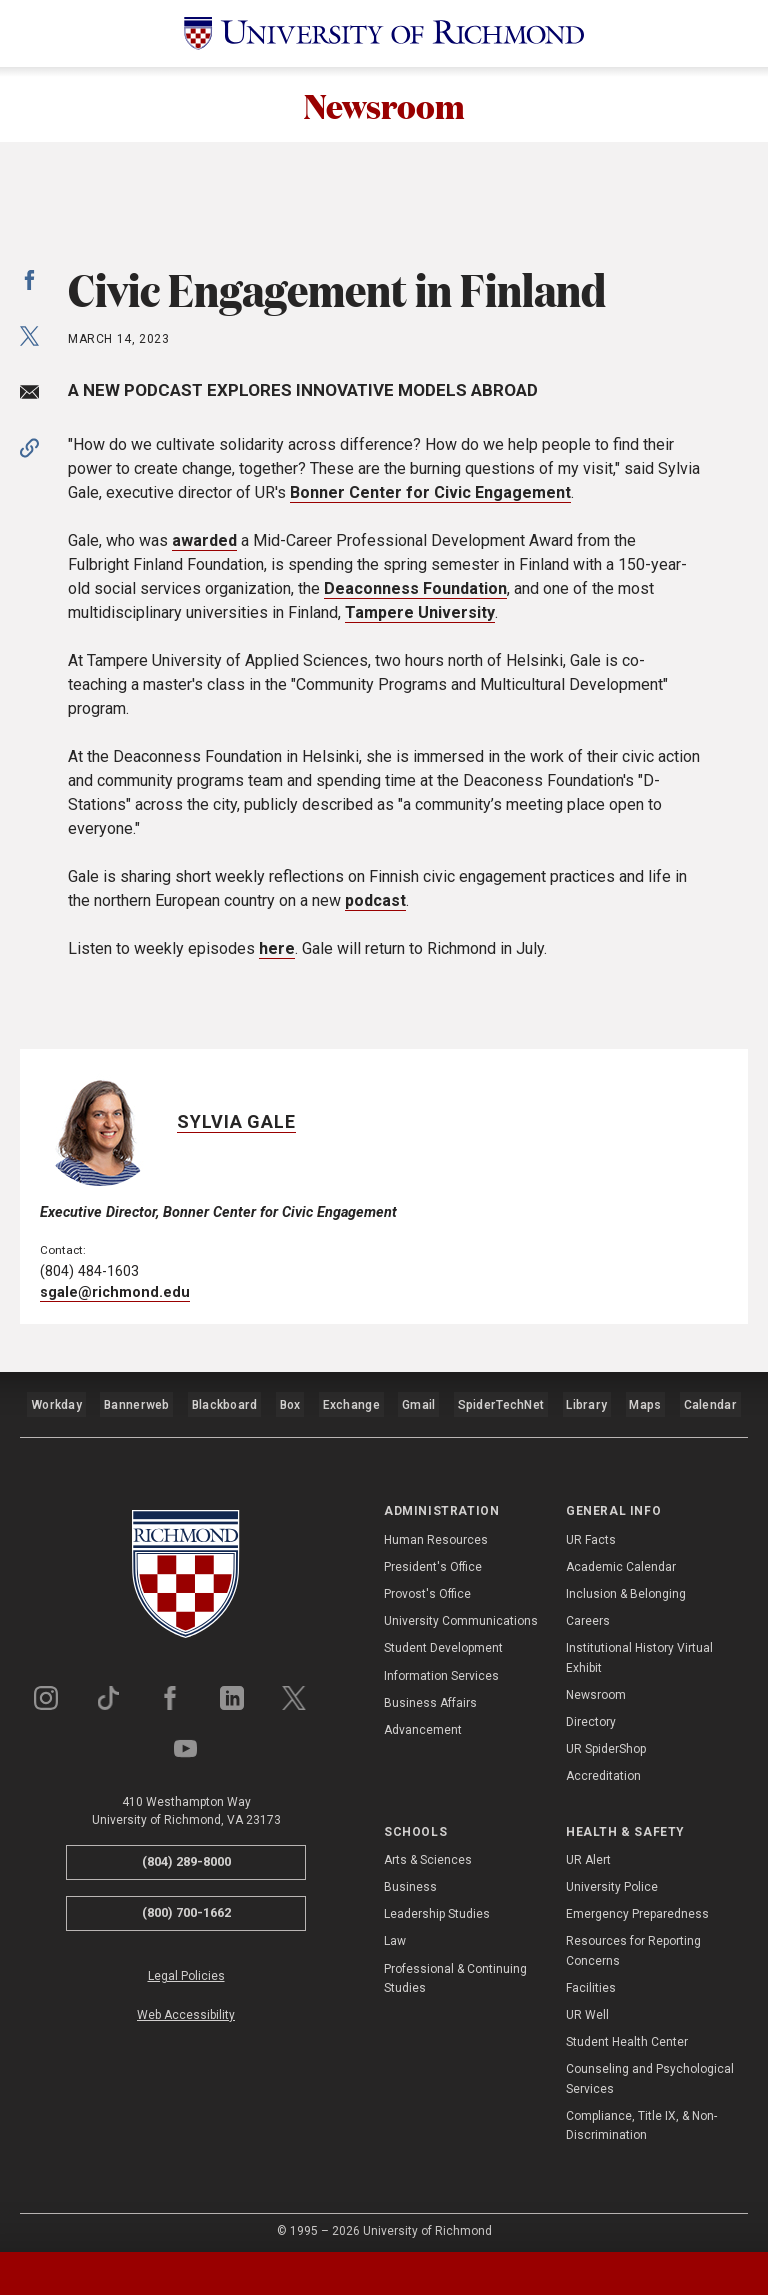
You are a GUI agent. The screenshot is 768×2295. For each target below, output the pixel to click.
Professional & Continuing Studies (455, 1968)
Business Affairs (430, 1693)
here (277, 953)
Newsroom (384, 107)
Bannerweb (137, 1403)
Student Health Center (627, 2033)
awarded (204, 545)
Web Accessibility (186, 2005)
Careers (588, 1612)
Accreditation (603, 1767)
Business (410, 1878)
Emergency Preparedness (637, 1905)
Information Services (441, 1666)
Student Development (443, 1639)
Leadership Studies (437, 1905)
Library (587, 1403)
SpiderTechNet (504, 1403)
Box (290, 1403)
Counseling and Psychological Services (650, 2069)
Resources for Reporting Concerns (633, 1941)
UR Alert (588, 1850)
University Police (612, 1878)
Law (395, 1932)
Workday (57, 1403)
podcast (375, 905)
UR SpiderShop (606, 1740)
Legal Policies (186, 1966)
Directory (591, 1712)
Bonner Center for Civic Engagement (430, 497)
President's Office (433, 1557)
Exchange (353, 1403)
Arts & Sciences (428, 1850)
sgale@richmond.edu (115, 1298)
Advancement (423, 1720)
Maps (645, 1403)
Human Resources (436, 1530)
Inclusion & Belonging (626, 1584)
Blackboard (224, 1403)
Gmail (423, 1403)
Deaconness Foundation (415, 593)
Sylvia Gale (236, 1127)
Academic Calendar (621, 1557)
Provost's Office (427, 1584)
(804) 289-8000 (186, 1852)
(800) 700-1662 (186, 1902)
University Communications (461, 1612)
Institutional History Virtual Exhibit (639, 1648)
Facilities (591, 1978)
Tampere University (420, 617)
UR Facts (591, 1530)
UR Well (587, 2005)
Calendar (710, 1403)
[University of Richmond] (384, 33)
